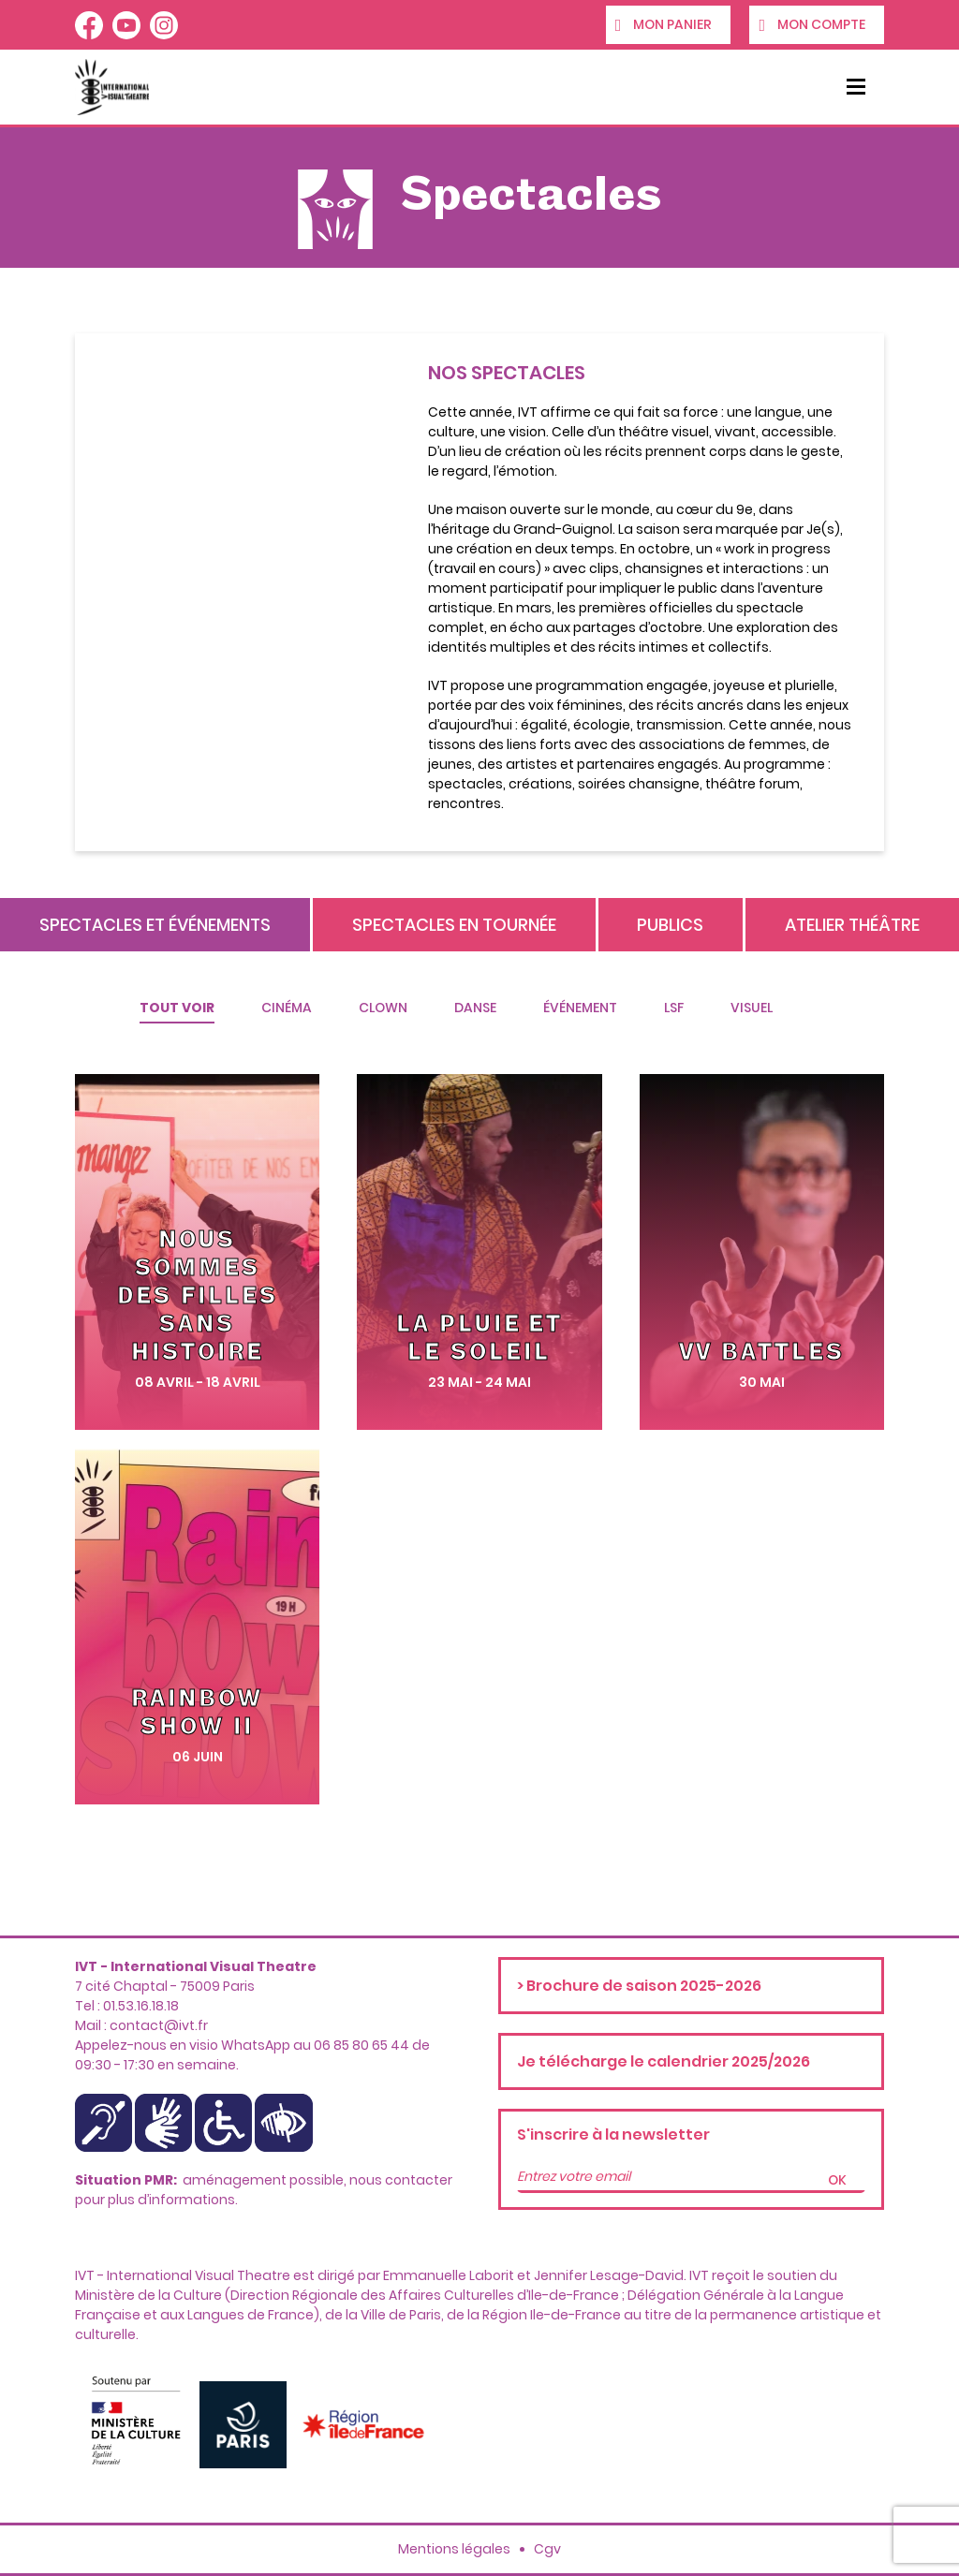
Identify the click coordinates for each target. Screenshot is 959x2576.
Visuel (751, 1007)
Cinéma (286, 1007)
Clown (383, 1007)
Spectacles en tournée (454, 924)
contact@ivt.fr (159, 2025)
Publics (670, 924)
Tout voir (177, 1007)
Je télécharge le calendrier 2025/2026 (663, 2061)
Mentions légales (454, 2548)
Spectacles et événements (155, 924)
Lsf (674, 1007)
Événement (580, 1007)
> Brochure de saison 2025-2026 (639, 1985)
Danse (475, 1007)
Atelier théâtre (852, 924)
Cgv (547, 2548)
